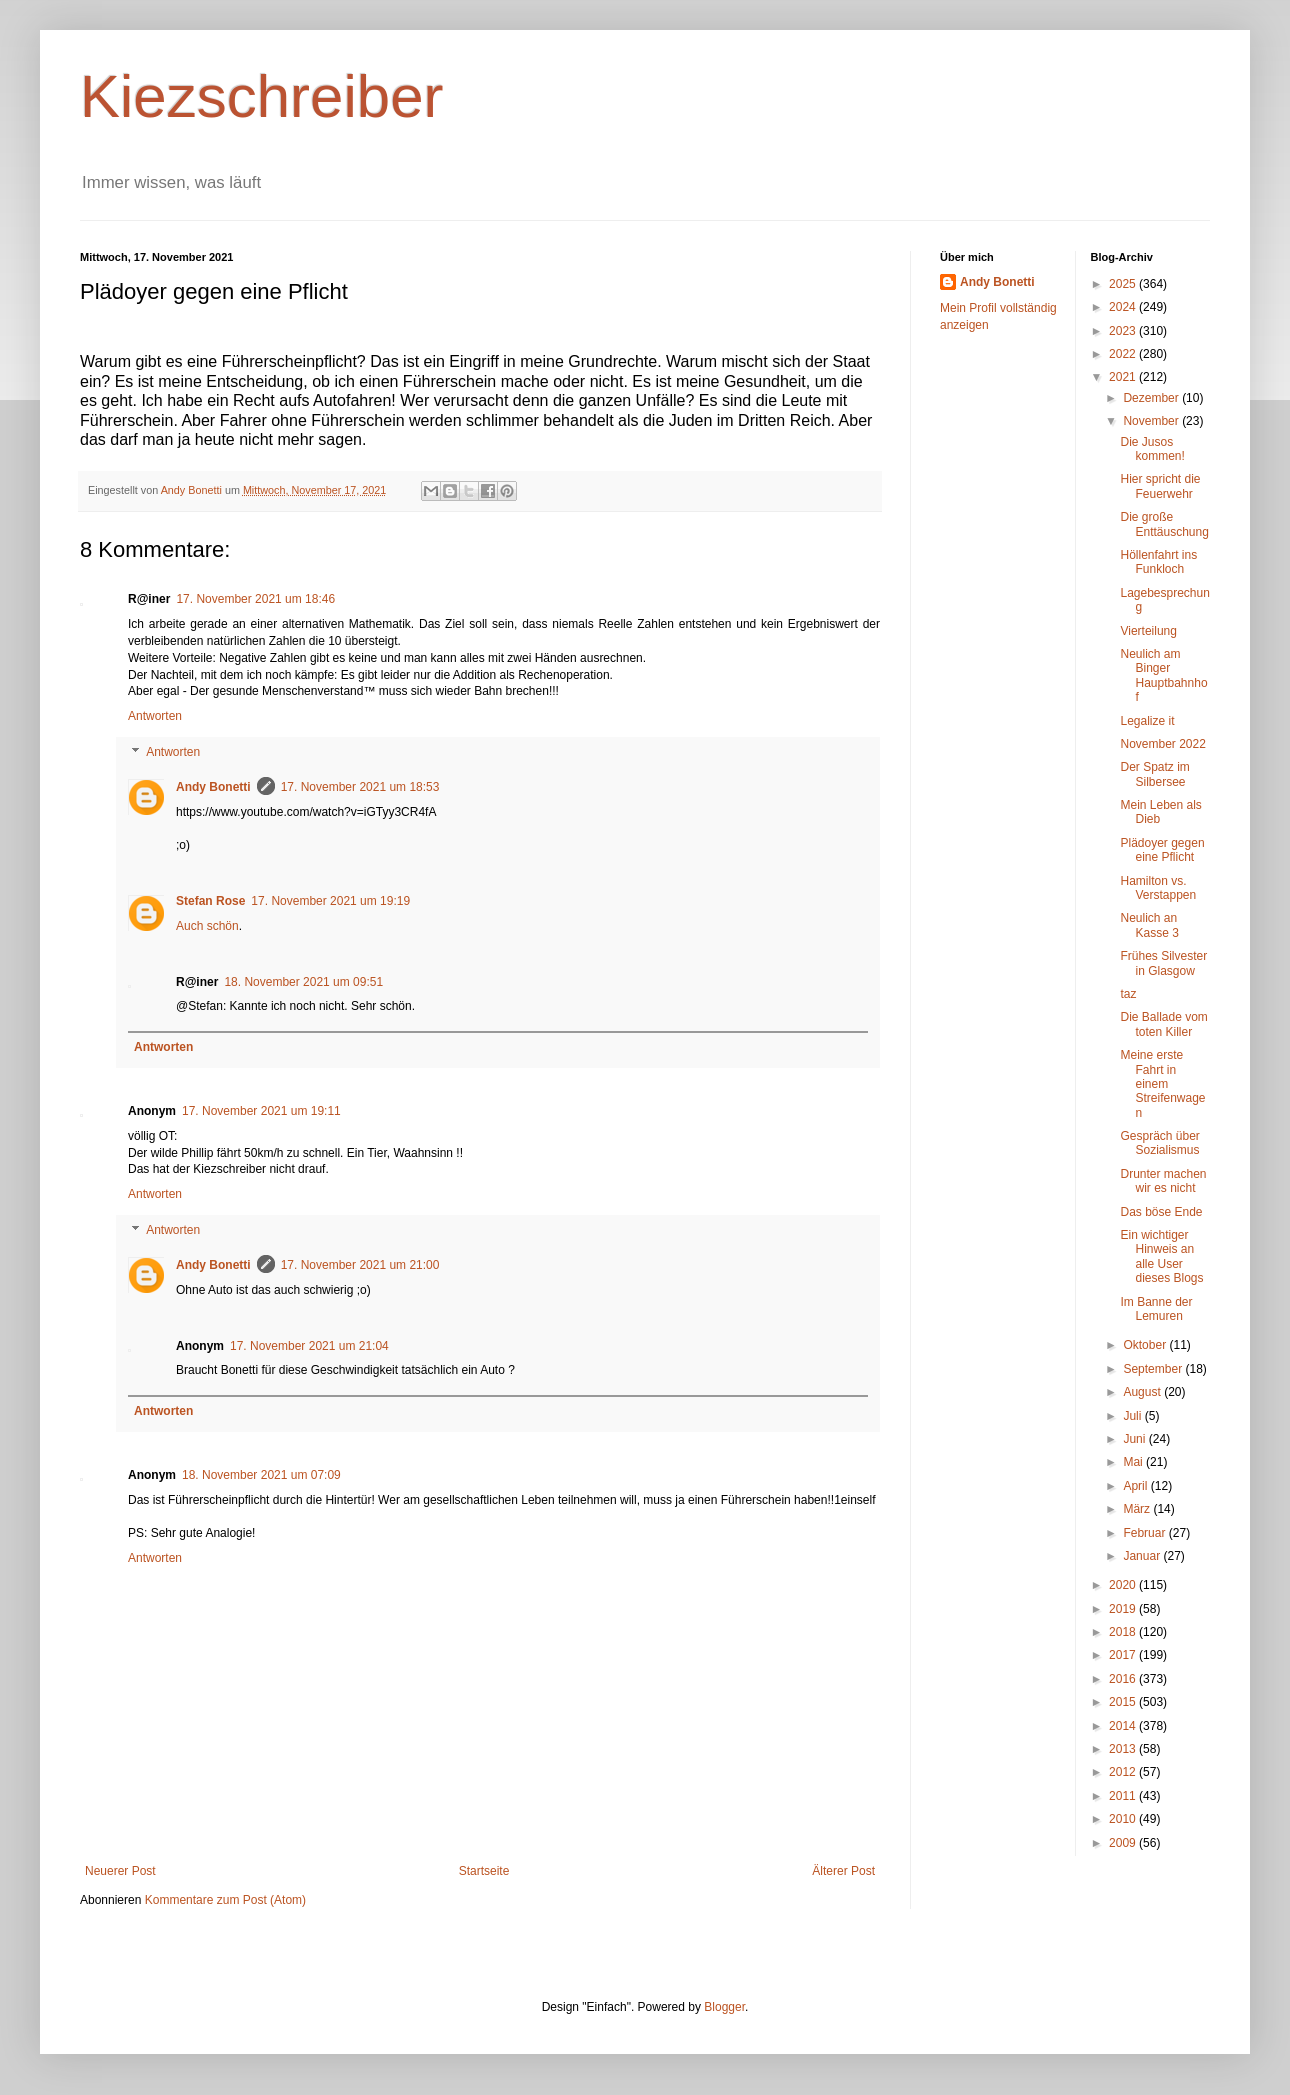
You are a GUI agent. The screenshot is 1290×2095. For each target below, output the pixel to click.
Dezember (1152, 398)
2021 (1124, 377)
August (1143, 1392)
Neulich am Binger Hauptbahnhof (1163, 675)
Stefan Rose (210, 901)
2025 (1124, 284)
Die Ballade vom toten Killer (1163, 1024)
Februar (1145, 1533)
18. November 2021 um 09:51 (303, 982)
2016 (1124, 1679)
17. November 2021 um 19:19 (330, 901)
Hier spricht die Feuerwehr (1160, 486)
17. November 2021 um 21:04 (309, 1346)
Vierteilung (1148, 631)
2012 (1124, 1772)
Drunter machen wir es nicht (1163, 1181)
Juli (1133, 1416)
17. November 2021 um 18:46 (255, 599)
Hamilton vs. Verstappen (1158, 888)
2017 (1124, 1655)
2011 (1124, 1796)
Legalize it (1147, 721)
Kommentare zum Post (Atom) (225, 1900)
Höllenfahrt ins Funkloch (1158, 562)
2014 (1124, 1726)
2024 (1124, 307)
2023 (1124, 331)
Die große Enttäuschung (1164, 524)
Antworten (155, 716)
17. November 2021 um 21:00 (360, 1265)
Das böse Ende (1161, 1212)
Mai (1134, 1462)
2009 (1124, 1843)
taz (1128, 994)
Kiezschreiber (262, 96)
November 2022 (1162, 744)
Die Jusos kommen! (1152, 449)
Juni (1135, 1439)
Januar (1143, 1556)
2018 (1124, 1632)
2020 (1124, 1585)
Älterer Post (843, 1871)
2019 (1124, 1609)
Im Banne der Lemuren (1156, 1309)
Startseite (484, 1871)
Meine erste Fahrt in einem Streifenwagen (1162, 1084)
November (1152, 421)
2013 (1124, 1749)
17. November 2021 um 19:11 (261, 1111)
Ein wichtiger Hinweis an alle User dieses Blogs (1161, 1256)
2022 (1124, 354)
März (1138, 1509)
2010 (1124, 1819)
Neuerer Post (120, 1871)
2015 (1124, 1702)
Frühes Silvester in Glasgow (1163, 963)
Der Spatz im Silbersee (1154, 774)
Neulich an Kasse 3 (1149, 925)
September (1154, 1369)
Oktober (1146, 1345)
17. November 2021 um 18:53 (360, 787)
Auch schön (207, 926)
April (1136, 1486)
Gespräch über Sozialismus (1159, 1143)
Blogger (724, 2007)
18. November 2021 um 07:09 (261, 1475)
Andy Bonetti (213, 787)
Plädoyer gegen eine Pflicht (1162, 850)
